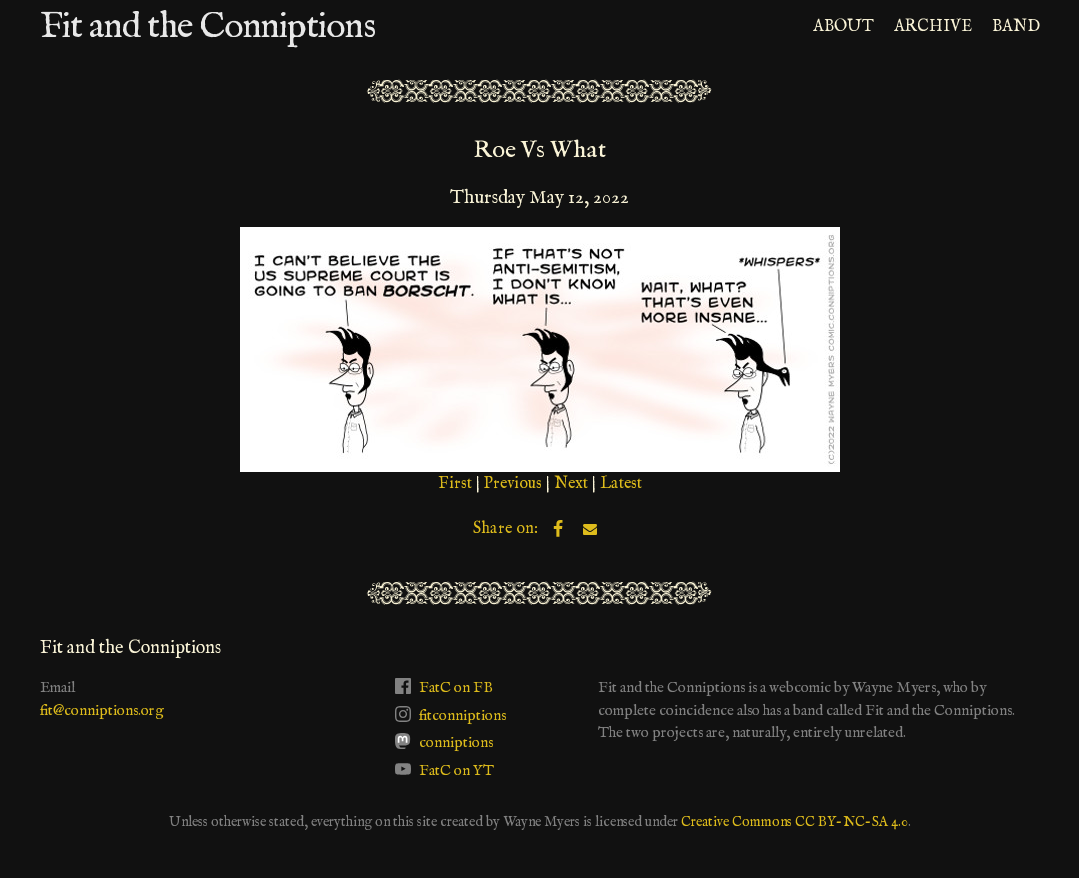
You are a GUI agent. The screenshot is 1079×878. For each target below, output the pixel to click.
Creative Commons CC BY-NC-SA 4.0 (794, 822)
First (455, 484)
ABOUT (843, 27)
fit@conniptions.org (102, 710)
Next (571, 484)
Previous (513, 484)
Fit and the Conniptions (207, 27)
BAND (1016, 27)
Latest (621, 484)
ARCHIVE (933, 27)
